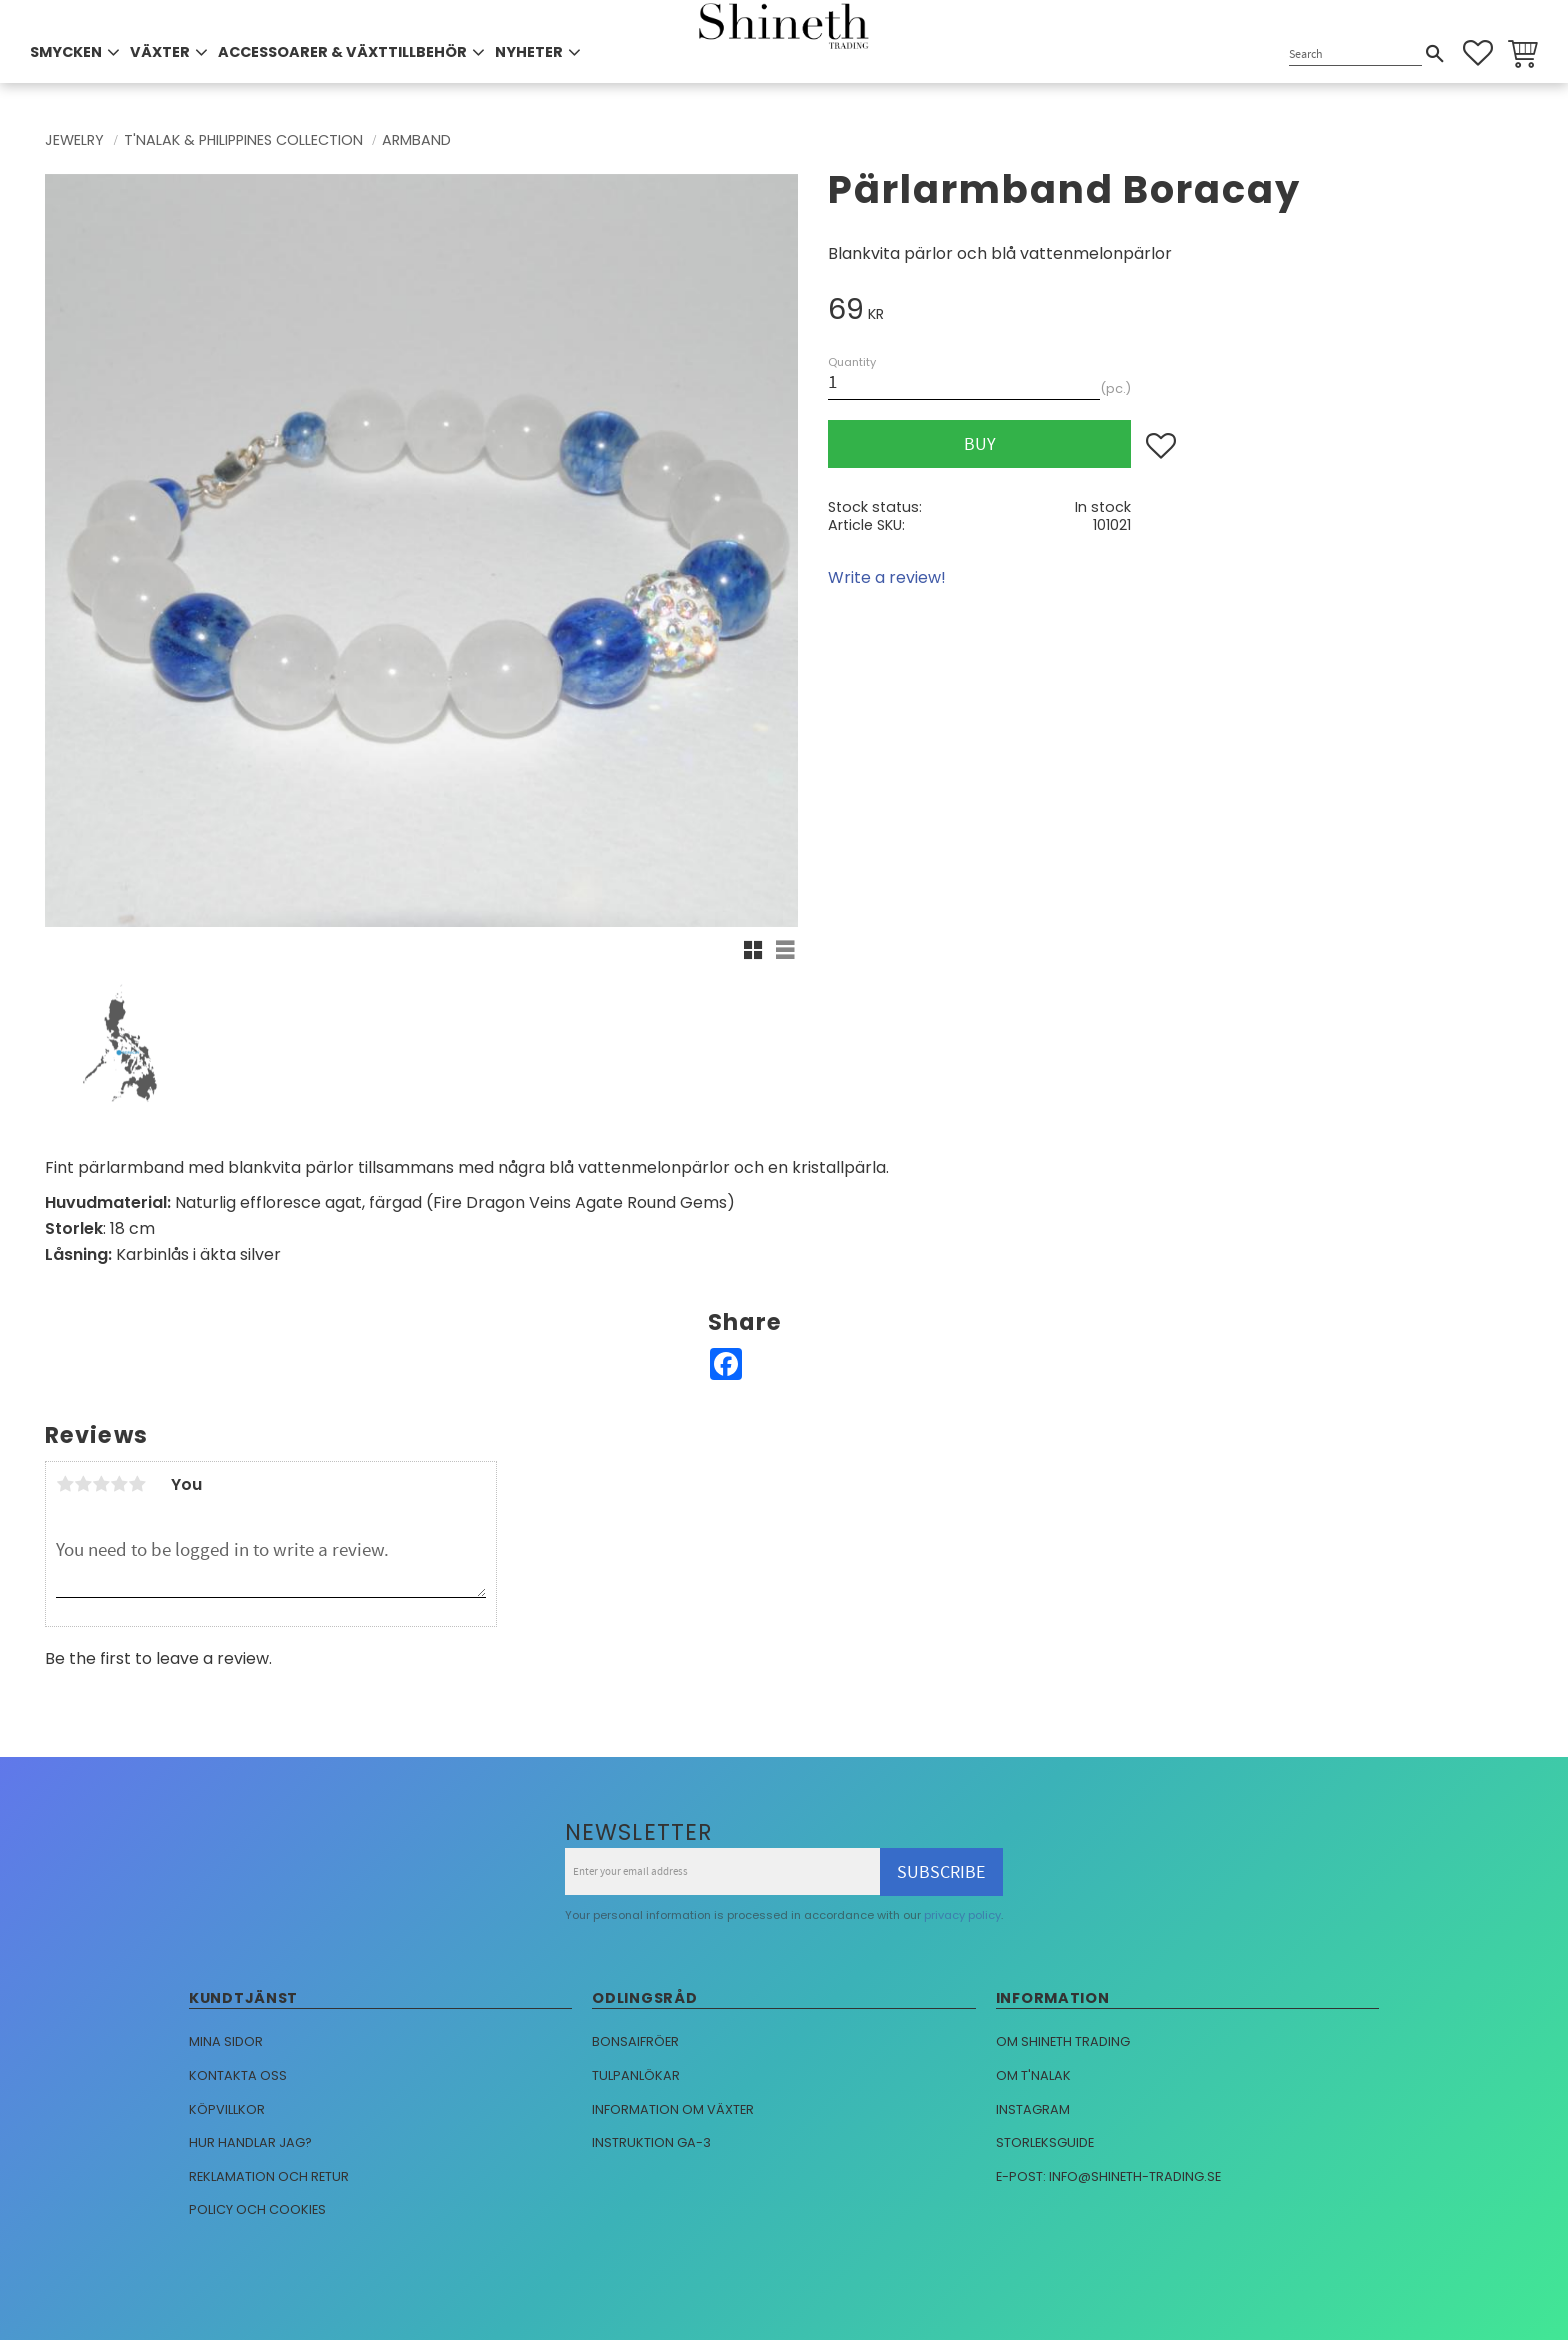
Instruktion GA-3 (651, 2142)
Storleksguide (1045, 2142)
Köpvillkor (227, 2109)
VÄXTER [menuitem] (160, 52)
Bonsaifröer (635, 2041)
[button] (1478, 53)
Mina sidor (226, 2041)
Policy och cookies (257, 2209)
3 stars (101, 1484)
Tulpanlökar (636, 2075)
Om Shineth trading (1063, 2041)
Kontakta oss (238, 2075)
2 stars (83, 1484)
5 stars (137, 1484)
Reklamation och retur (269, 2176)
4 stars (119, 1484)
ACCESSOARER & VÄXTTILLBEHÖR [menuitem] (342, 52)
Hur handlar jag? (250, 2142)
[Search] (1435, 54)
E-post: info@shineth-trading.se (1108, 2176)
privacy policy (962, 1915)
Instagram (1033, 2109)
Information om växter (673, 2109)
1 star (65, 1484)
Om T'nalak (1033, 2075)
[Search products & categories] (1355, 54)
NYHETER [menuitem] (529, 52)
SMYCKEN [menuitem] (66, 52)
